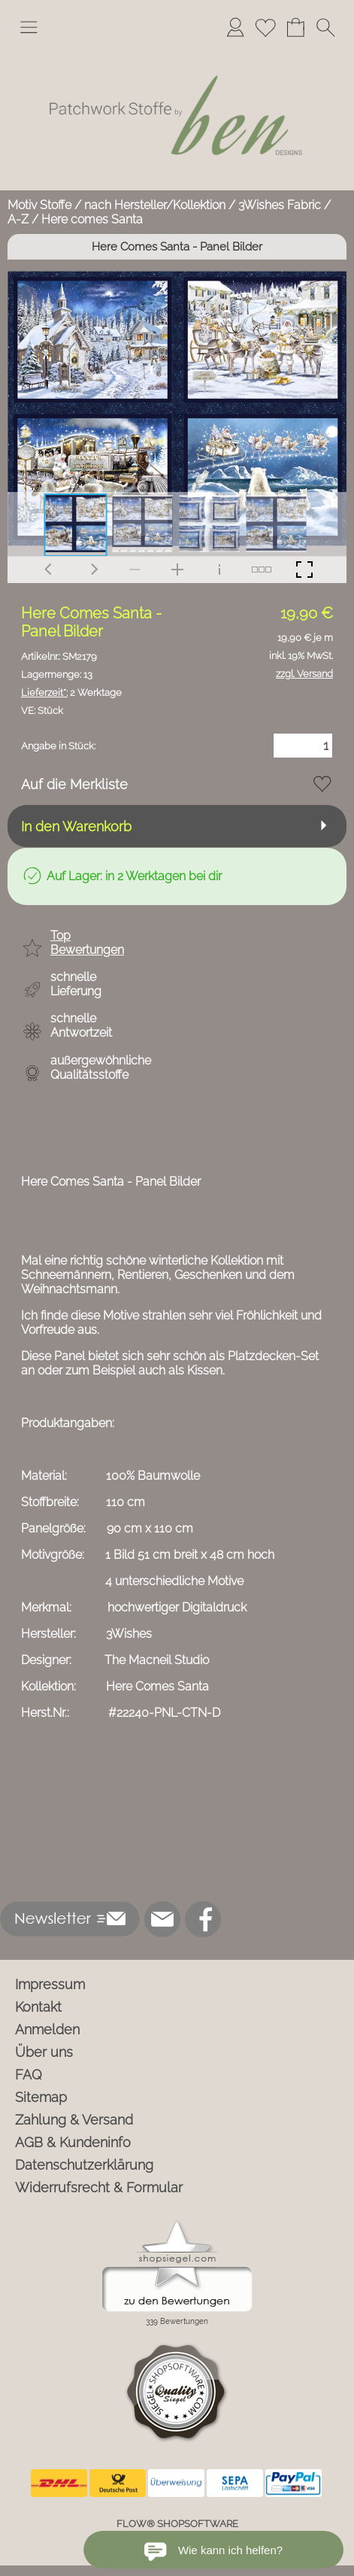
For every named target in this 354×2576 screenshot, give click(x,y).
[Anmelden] (235, 27)
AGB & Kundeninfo (73, 2142)
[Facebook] (203, 1919)
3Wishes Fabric (279, 205)
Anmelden (47, 2029)
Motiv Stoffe (39, 205)
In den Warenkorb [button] (76, 826)
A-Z (18, 219)
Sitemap (41, 2097)
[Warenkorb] (295, 27)
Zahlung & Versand (74, 2120)
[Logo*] (177, 52)
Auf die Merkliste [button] (74, 784)
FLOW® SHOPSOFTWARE (177, 2523)
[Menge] (303, 745)
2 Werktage (71, 692)
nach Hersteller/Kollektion (154, 205)
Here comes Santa (92, 219)
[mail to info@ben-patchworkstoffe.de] (162, 1919)
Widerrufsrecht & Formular (99, 2187)
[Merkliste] (265, 27)
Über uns (44, 2052)
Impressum (50, 1984)
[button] (28, 27)
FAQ (28, 2074)
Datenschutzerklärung (84, 2165)
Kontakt (38, 2007)
